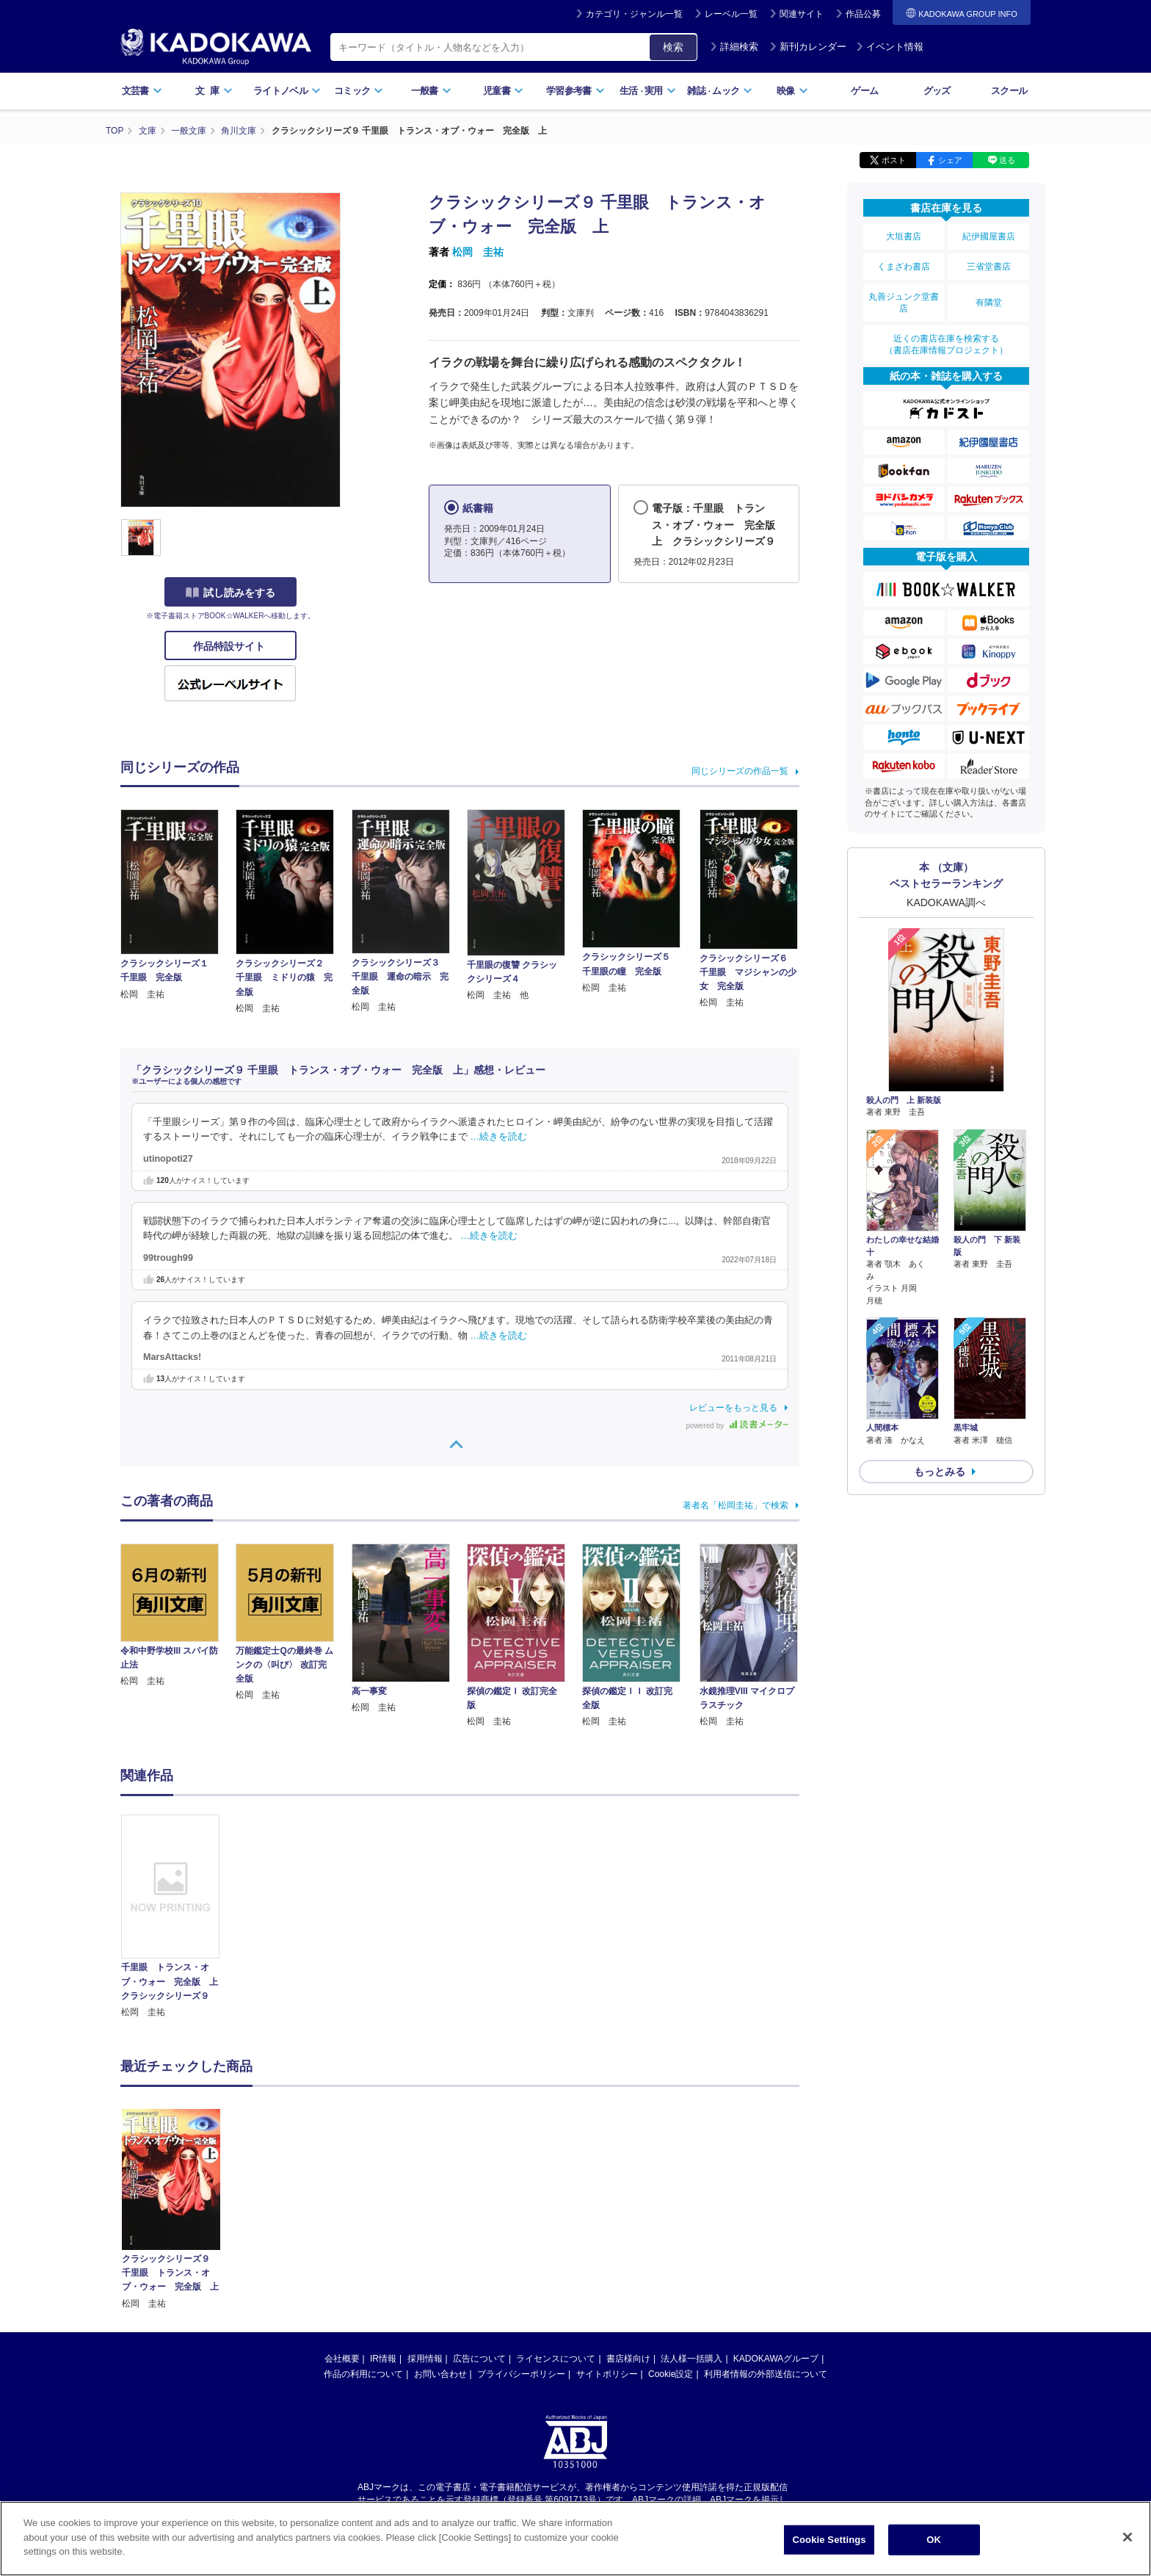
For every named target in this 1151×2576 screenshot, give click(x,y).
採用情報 (425, 2218)
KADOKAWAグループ (775, 2218)
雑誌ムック (719, 90)
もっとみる (939, 1471)
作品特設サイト (230, 646)
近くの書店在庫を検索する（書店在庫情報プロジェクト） (946, 344)
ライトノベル (287, 90)
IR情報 (383, 2218)
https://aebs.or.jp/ (523, 2371)
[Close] (1127, 2546)
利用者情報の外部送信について (765, 2233)
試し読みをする (230, 592)
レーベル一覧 (731, 14)
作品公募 (863, 14)
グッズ (937, 90)
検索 (673, 47)
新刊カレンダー (807, 46)
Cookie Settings (829, 2549)
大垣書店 (903, 236)
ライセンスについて (555, 2218)
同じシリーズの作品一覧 (739, 771)
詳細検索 (734, 46)
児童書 (503, 90)
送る (1007, 160)
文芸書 (142, 90)
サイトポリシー (607, 2233)
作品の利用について (363, 2233)
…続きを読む (499, 1137)
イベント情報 (889, 46)
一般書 (431, 90)
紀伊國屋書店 (988, 236)
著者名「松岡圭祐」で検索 (735, 1505)
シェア (950, 160)
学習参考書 (575, 90)
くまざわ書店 (903, 266)
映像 (792, 90)
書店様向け (628, 2218)
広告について (479, 2218)
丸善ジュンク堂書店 (903, 303)
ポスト (894, 160)
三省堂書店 (989, 266)
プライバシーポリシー (521, 2233)
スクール (1009, 90)
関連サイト (802, 14)
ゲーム (864, 90)
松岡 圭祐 (478, 252)
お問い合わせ (440, 2233)
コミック (358, 90)
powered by (737, 1426)
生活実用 (648, 90)
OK (933, 2549)
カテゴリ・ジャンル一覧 (634, 14)
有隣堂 (989, 302)
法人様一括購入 (691, 2218)
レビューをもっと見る (733, 1408)
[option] (178, 1917)
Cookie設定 (670, 2233)
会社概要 (342, 2218)
